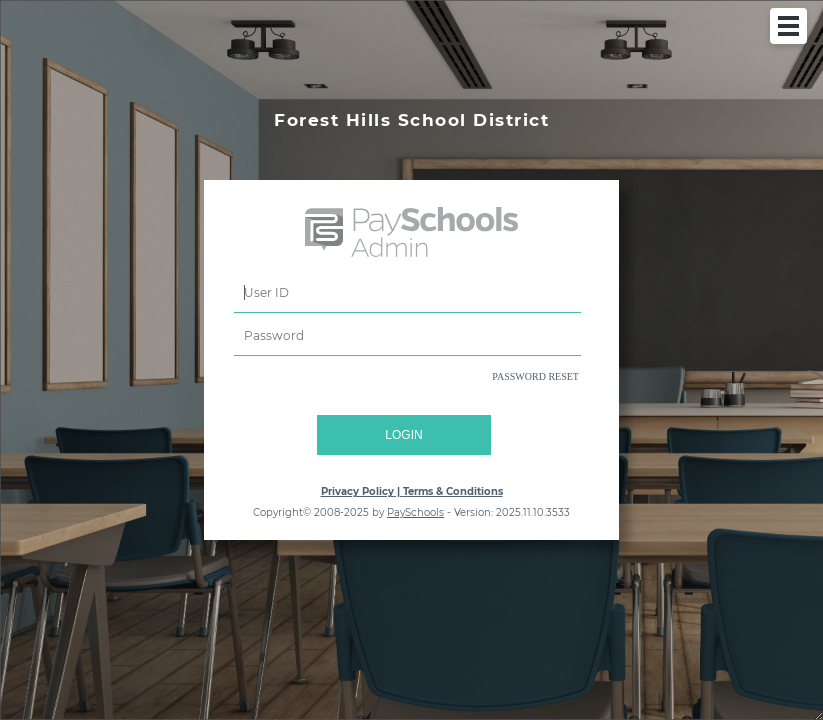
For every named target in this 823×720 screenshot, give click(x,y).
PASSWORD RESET (535, 376)
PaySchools (415, 512)
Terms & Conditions (453, 491)
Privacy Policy (357, 491)
